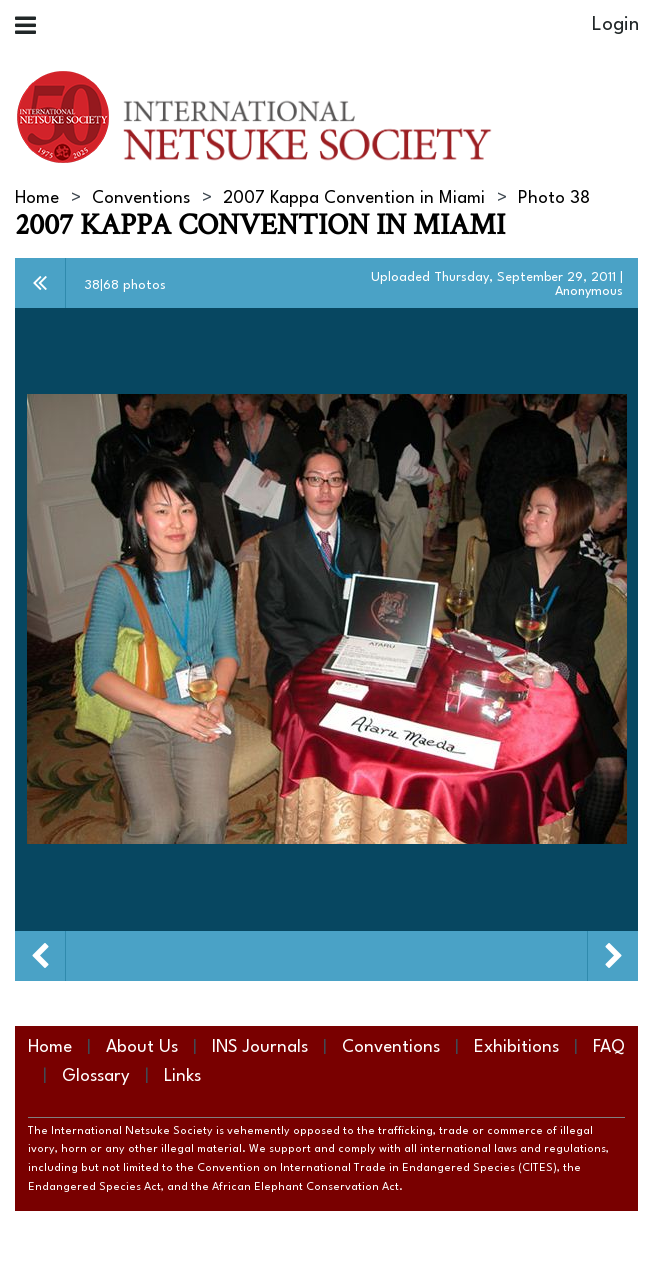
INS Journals (260, 1047)
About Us (142, 1047)
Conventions (141, 198)
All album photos (40, 283)
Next (613, 956)
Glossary (96, 1076)
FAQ (609, 1047)
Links (182, 1076)
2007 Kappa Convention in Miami (354, 198)
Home (37, 198)
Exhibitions (516, 1047)
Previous (40, 956)
